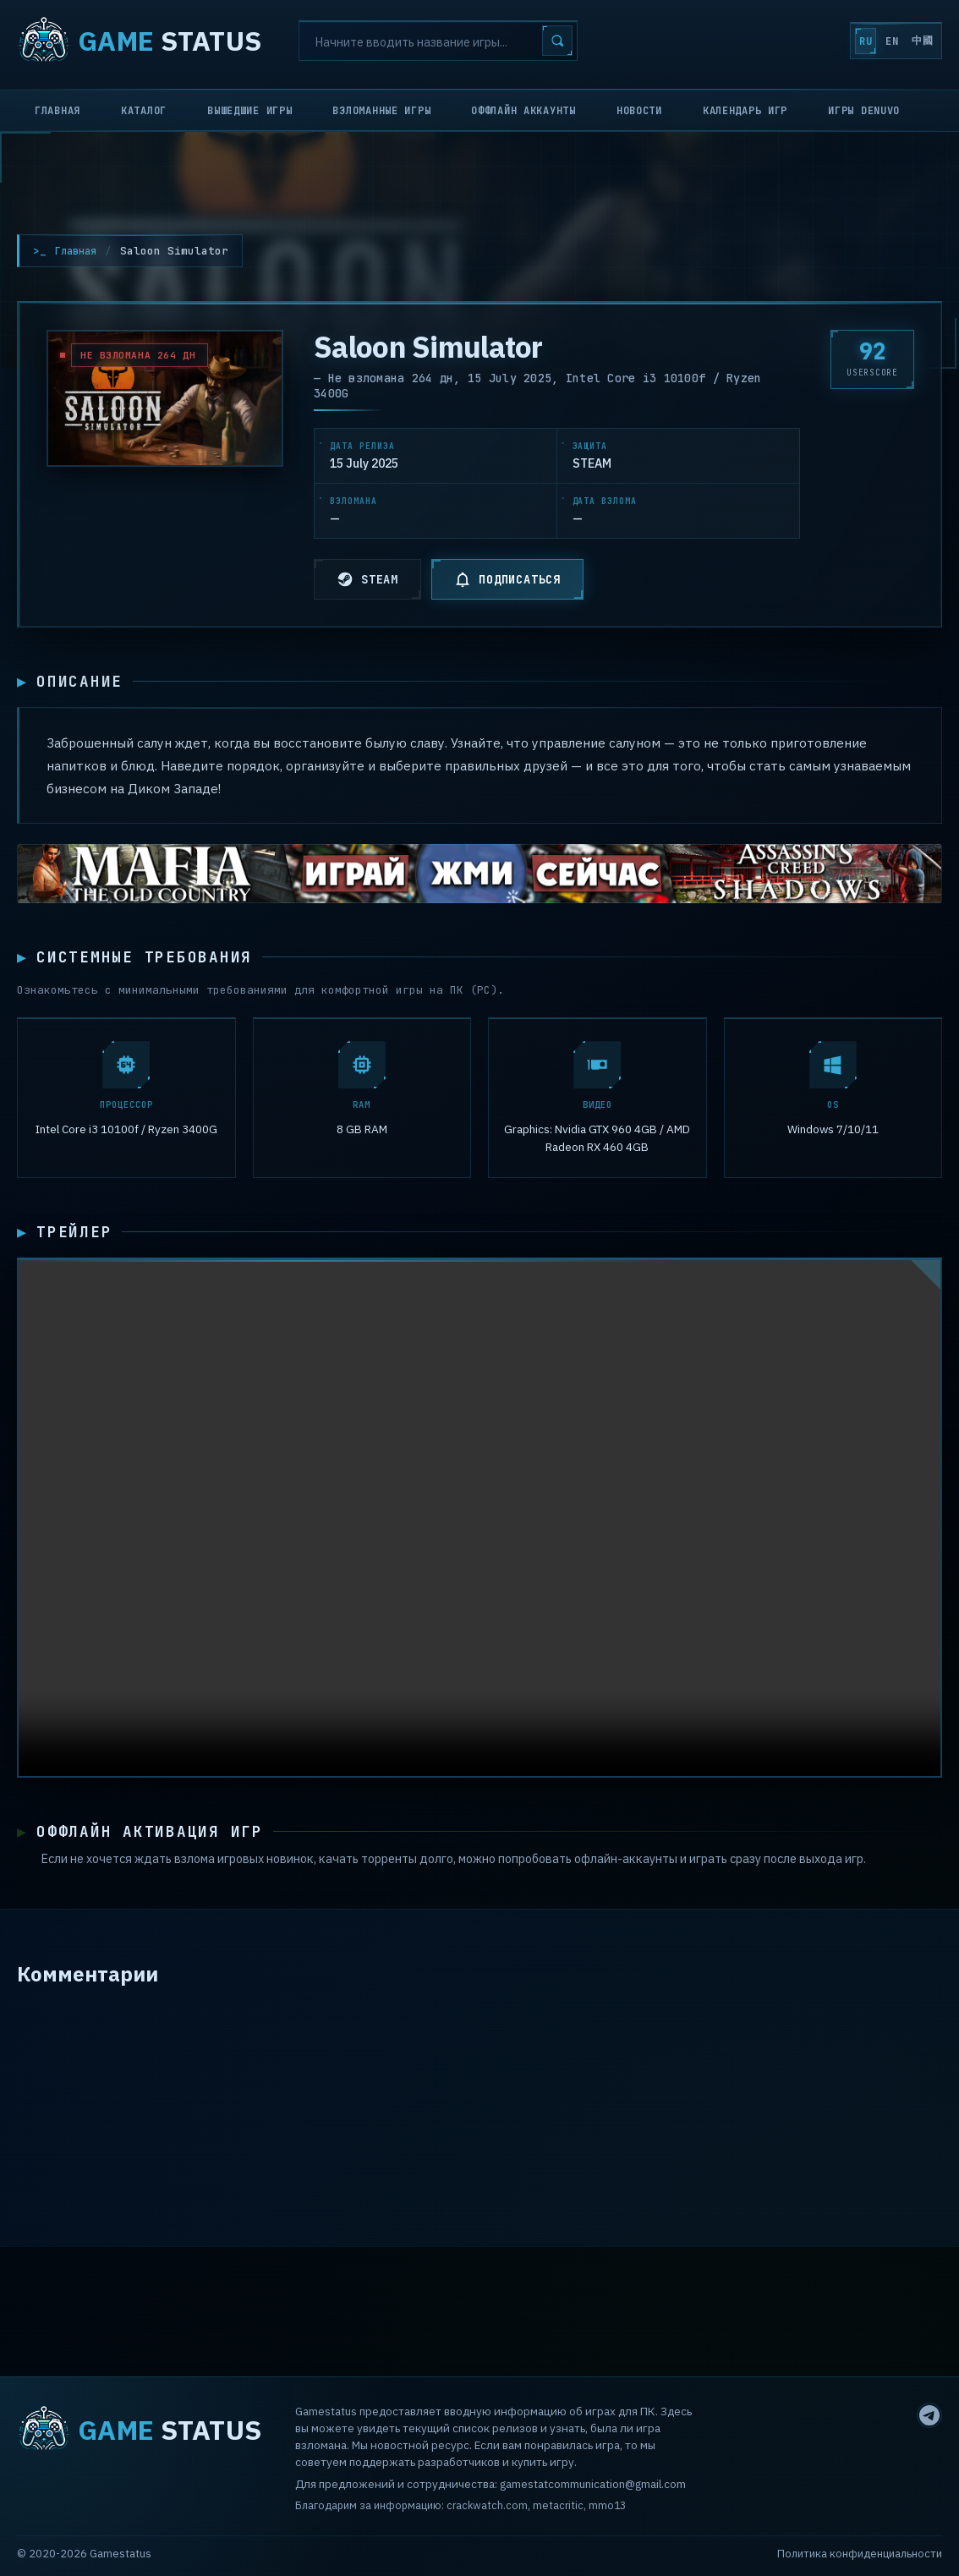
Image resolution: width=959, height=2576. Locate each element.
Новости (639, 111)
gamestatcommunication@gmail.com (593, 2483)
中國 (912, 40)
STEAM (367, 579)
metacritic (558, 2505)
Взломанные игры (381, 111)
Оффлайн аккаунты (523, 111)
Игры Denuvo (864, 111)
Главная (57, 111)
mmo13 (607, 2505)
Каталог (144, 111)
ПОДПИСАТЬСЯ (507, 579)
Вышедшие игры (249, 111)
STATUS (139, 41)
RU (814, 41)
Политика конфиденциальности (859, 2553)
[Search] (438, 40)
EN (860, 41)
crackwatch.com (487, 2505)
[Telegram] (929, 2415)
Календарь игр (745, 111)
